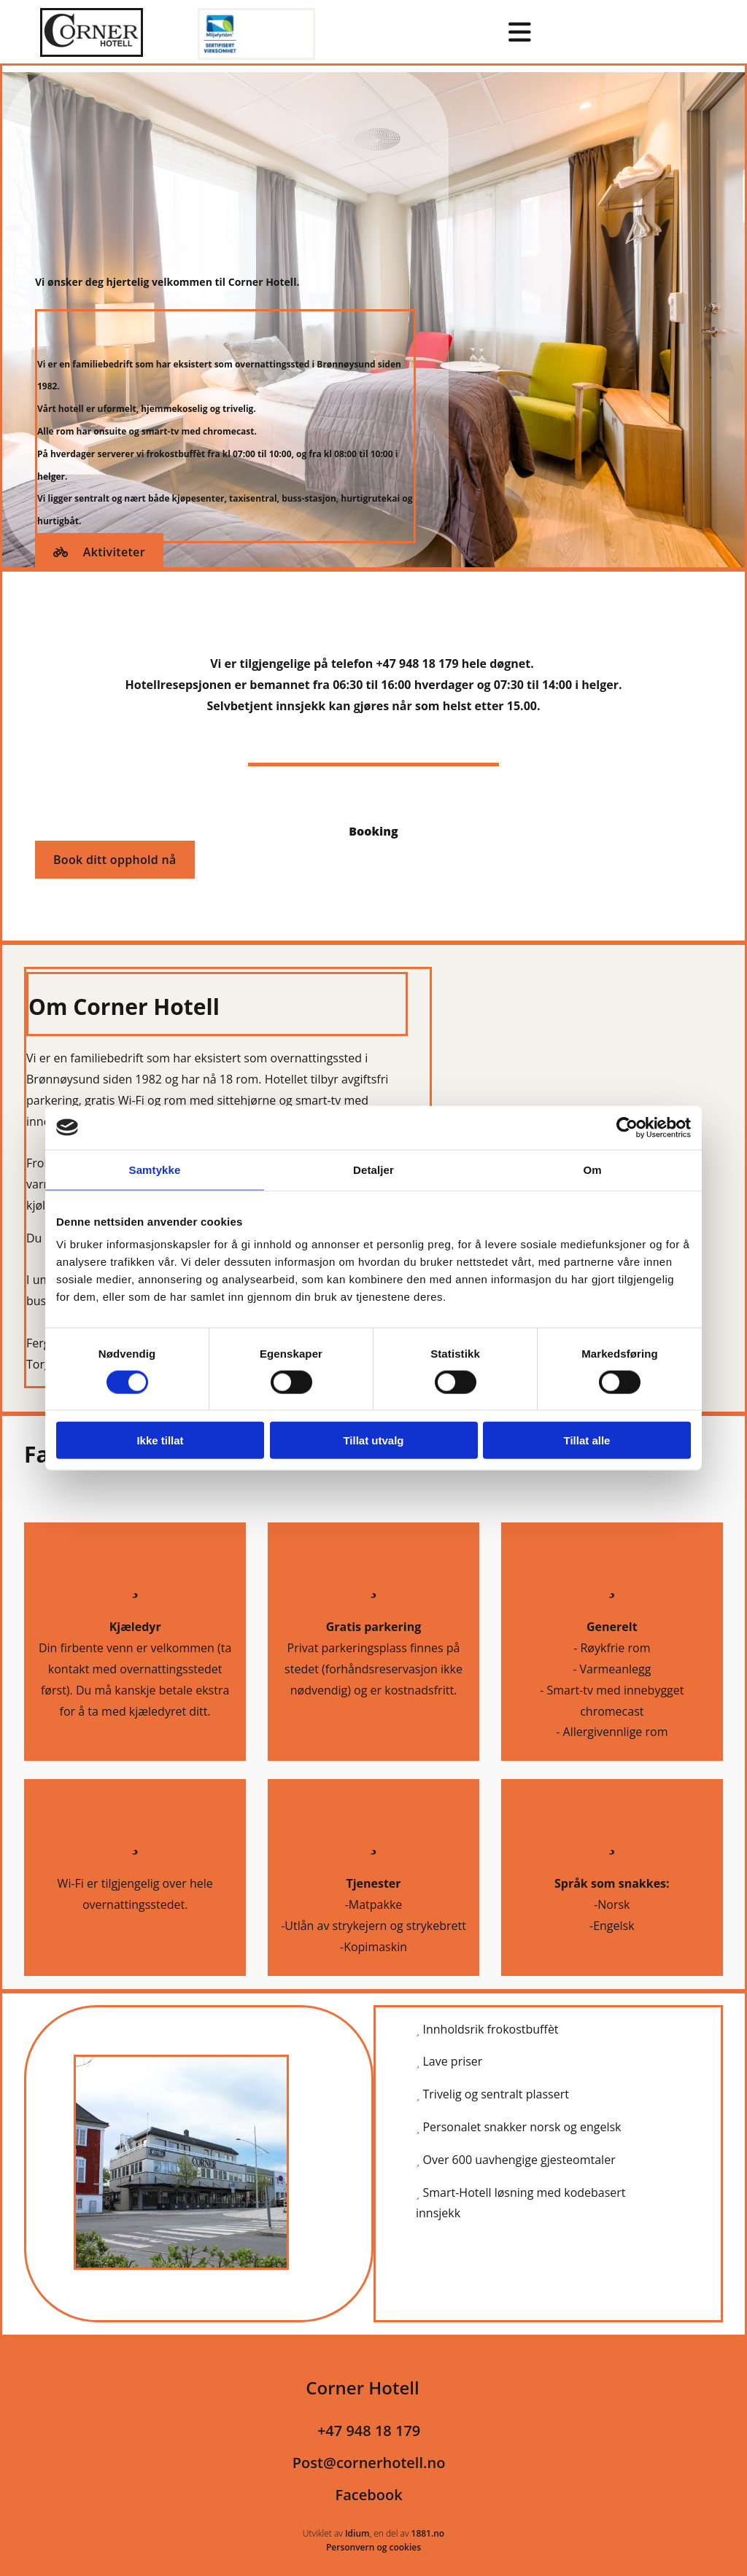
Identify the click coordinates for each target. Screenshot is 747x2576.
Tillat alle (587, 1440)
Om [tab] (592, 1169)
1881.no (428, 2533)
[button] (99, 552)
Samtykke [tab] (155, 1169)
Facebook (369, 2495)
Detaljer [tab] (373, 1169)
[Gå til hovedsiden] (91, 52)
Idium (357, 2533)
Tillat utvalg (373, 1440)
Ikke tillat (159, 1440)
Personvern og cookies (373, 2547)
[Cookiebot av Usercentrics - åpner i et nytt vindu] (627, 1127)
